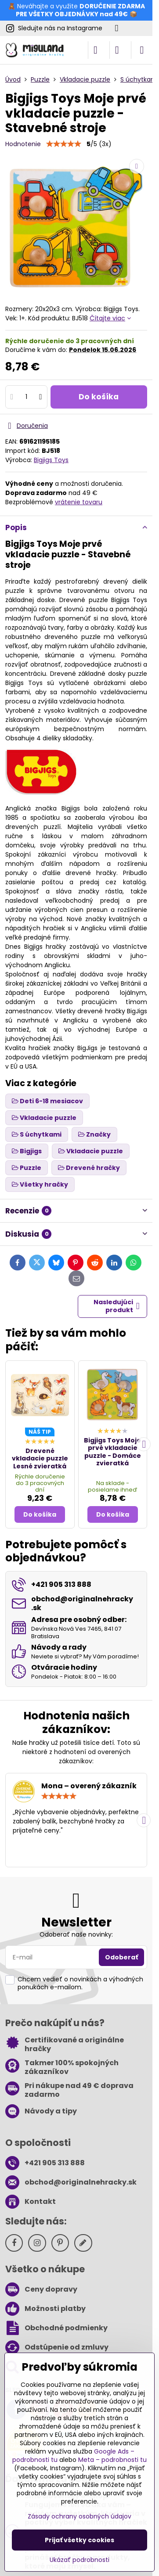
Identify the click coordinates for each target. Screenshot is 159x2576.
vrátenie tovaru (78, 502)
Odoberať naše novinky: (76, 1934)
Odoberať (121, 1957)
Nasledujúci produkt (117, 1306)
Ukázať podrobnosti (79, 2560)
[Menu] (141, 50)
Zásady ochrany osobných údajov (79, 2516)
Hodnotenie (23, 144)
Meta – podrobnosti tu (112, 2459)
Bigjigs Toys (51, 460)
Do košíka (99, 396)
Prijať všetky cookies (79, 2540)
